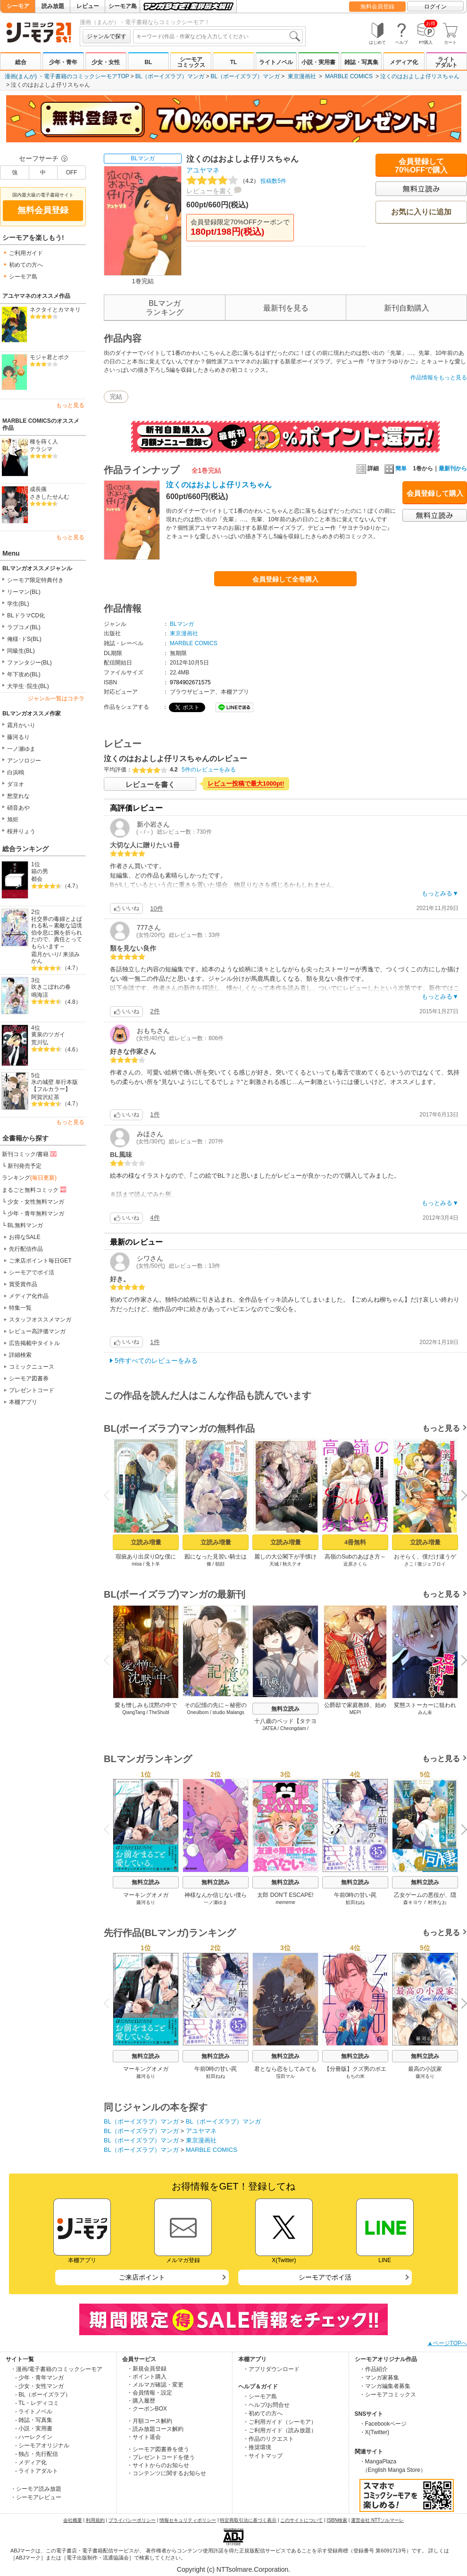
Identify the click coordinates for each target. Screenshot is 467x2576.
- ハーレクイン (33, 2437)
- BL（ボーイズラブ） (43, 2394)
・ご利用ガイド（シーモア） (280, 2422)
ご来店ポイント (142, 2277)
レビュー (87, 6)
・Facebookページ (383, 2423)
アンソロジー (24, 760)
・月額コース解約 (149, 2421)
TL (233, 62)
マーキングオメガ (145, 1895)
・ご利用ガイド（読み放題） (280, 2430)
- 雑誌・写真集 (33, 2420)
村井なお (437, 1902)
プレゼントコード (31, 1390)
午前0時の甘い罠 (355, 1895)
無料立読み (285, 1709)
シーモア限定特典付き (35, 580)
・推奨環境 (257, 2447)
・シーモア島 (260, 2396)
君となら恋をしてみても (285, 2069)
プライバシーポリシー (132, 2520)
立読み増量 (146, 1542)
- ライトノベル (33, 2411)
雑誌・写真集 (361, 62)
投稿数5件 (236, 181)
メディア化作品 (29, 1296)
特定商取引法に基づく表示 (248, 2520)
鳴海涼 (39, 995)
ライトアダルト (446, 62)
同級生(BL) (21, 651)
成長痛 (38, 489)
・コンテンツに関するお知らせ (166, 2473)
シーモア (18, 6)
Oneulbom (197, 1712)
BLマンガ (143, 158)
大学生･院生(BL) (28, 686)
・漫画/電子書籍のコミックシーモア (56, 2369)
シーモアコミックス (191, 62)
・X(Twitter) (374, 2432)
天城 (274, 1564)
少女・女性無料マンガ (36, 1201)
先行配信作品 (26, 1249)
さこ (409, 1564)
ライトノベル (276, 62)
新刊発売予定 (25, 1166)
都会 (36, 879)
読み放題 (53, 6)
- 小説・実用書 (33, 2428)
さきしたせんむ (49, 496)
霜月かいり (21, 725)
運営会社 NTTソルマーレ (377, 2520)
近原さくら (355, 1564)
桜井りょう (21, 831)
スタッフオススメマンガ (40, 1319)
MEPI (355, 1712)
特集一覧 (20, 1307)
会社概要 (72, 2520)
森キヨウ (412, 1902)
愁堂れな (18, 796)
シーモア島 (122, 6)
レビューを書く (209, 191)
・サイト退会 (144, 2437)
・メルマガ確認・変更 (155, 2384)
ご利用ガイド (26, 253)
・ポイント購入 (147, 2376)
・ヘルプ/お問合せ (266, 2405)
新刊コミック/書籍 (30, 1153)
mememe (285, 1902)
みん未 (425, 1712)
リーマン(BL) (24, 592)
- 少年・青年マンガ (39, 2377)
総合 (20, 62)
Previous (110, 1495)
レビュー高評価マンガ (37, 1331)
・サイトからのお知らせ (158, 2465)
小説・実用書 (318, 62)
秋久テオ (292, 1564)
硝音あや (18, 807)
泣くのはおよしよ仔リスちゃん (419, 76)
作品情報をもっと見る (438, 377)
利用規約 (95, 2520)
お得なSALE (25, 1237)
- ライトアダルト (36, 2471)
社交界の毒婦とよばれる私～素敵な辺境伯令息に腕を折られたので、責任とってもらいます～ (56, 933)
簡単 (395, 468)
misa (137, 1564)
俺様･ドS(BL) (24, 639)
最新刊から (453, 468)
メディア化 (404, 62)
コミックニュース (31, 1366)
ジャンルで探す (106, 36)
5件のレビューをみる (209, 769)
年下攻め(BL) (24, 674)
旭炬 (12, 819)
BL (148, 62)
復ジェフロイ (431, 1564)
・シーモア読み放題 (35, 2489)
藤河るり (18, 737)
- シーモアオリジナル (42, 2445)
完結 (116, 396)
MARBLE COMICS (349, 76)
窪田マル (285, 2076)
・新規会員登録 (147, 2368)
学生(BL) (18, 603)
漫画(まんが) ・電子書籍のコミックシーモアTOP (67, 76)
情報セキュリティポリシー (187, 2520)
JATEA (269, 1728)
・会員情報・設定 (149, 2392)
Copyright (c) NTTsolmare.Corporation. (233, 2569)
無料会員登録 (377, 6)
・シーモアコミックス (387, 2394)
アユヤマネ (202, 170)
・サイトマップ (263, 2456)
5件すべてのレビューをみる (156, 1360)
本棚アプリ (23, 1402)
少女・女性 (106, 62)
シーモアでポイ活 (31, 1272)
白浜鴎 (15, 772)
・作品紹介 (373, 2369)
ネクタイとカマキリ (55, 309)
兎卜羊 (153, 1564)
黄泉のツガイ (48, 1034)
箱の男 (39, 871)
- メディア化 (31, 2462)
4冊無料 (355, 1542)
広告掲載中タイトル (34, 1343)
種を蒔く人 (44, 441)
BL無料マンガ (25, 1225)
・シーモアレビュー (35, 2497)
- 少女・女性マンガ (39, 2386)
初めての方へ (26, 265)
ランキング (29, 1177)
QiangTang (133, 1712)
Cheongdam (293, 1728)
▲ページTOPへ (447, 2343)
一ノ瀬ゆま (21, 749)
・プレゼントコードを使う (161, 2457)
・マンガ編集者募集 (384, 2386)
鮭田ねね (355, 1902)
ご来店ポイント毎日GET (40, 1260)
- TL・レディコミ (37, 2403)
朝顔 (220, 1564)
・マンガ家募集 (379, 2377)
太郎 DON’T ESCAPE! (285, 1895)
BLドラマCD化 (26, 615)
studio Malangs (228, 1712)
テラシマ (41, 449)
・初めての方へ (263, 2413)
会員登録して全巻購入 (285, 579)
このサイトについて (301, 2520)
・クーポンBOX (147, 2408)
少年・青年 (63, 62)
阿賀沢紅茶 (45, 1097)
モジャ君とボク (49, 357)
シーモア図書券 (29, 1378)
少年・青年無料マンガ (36, 1213)
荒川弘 (39, 1042)
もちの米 (355, 2076)
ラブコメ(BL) (24, 627)
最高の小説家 (425, 2069)
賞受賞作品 (23, 1284)
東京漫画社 (302, 76)
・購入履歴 (141, 2400)
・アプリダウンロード (271, 2369)
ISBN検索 (337, 2520)
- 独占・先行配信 (36, 2454)
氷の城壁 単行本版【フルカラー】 (54, 1085)
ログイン (435, 6)
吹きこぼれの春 (51, 987)
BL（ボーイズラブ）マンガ (170, 76)
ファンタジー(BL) (29, 662)
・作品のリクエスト (268, 2439)
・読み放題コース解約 (155, 2429)
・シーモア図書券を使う (158, 2449)
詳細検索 (20, 1355)
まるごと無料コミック (35, 1189)
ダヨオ (15, 784)
